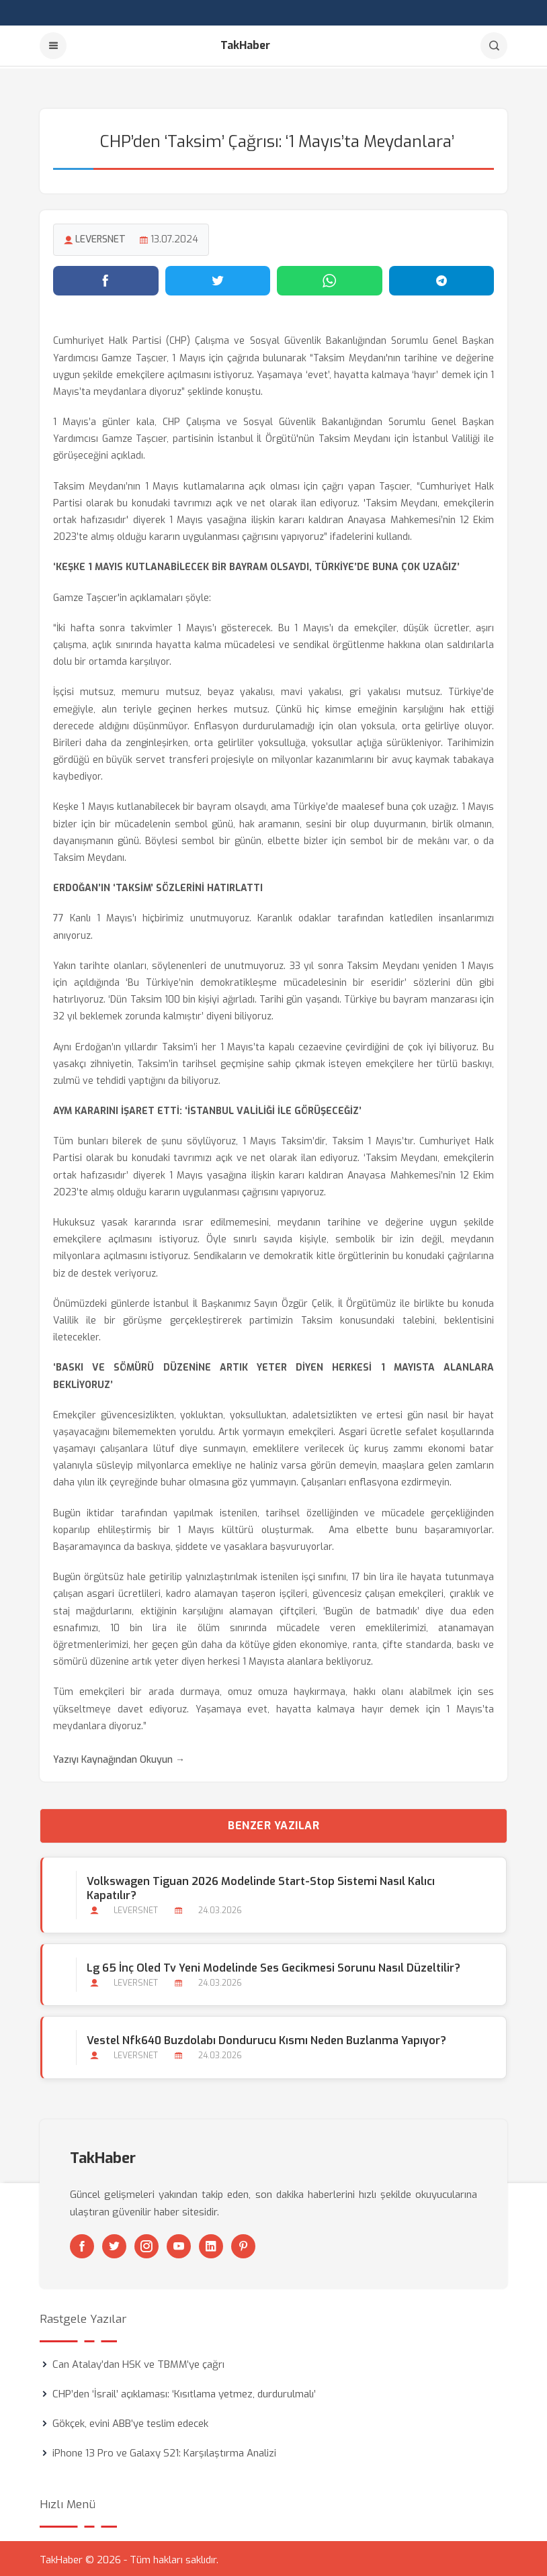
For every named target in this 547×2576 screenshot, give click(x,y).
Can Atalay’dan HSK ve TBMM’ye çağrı (138, 2361)
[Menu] (53, 45)
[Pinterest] (243, 2244)
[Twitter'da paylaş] (218, 278)
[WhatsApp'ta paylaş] (329, 278)
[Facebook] (82, 2244)
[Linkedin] (211, 2244)
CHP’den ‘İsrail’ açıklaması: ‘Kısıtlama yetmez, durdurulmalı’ (184, 2391)
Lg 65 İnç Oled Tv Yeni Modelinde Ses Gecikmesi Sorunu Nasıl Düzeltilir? (273, 1966)
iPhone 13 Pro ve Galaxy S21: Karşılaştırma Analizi (164, 2450)
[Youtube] (179, 2244)
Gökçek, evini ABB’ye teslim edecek (130, 2421)
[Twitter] (114, 2244)
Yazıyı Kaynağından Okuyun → (119, 1757)
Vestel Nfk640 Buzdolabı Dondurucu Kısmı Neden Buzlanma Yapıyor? (266, 2038)
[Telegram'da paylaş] (442, 278)
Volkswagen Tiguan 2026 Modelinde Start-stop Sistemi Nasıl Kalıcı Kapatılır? (260, 1886)
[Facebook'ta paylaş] (106, 278)
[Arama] (493, 45)
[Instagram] (146, 2244)
